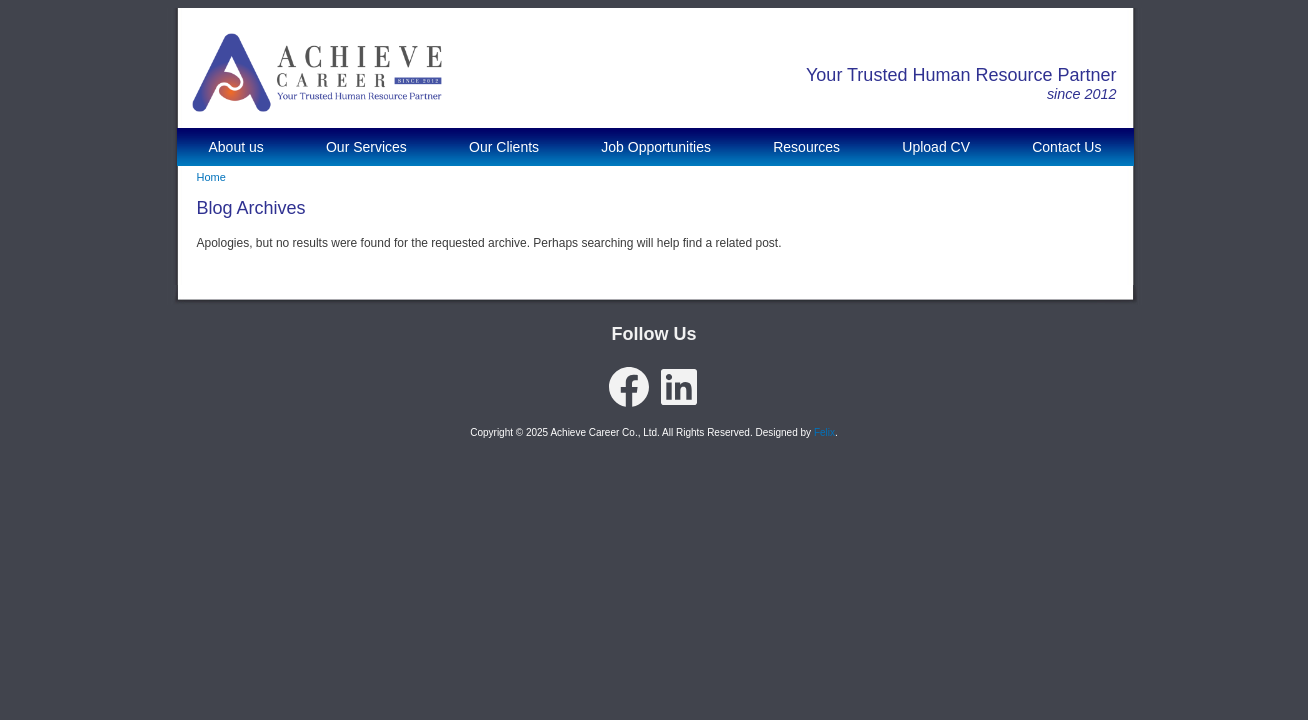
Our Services (366, 147)
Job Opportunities (656, 147)
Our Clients (504, 147)
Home (211, 177)
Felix (824, 432)
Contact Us (1066, 147)
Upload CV (936, 147)
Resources (806, 147)
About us (236, 147)
